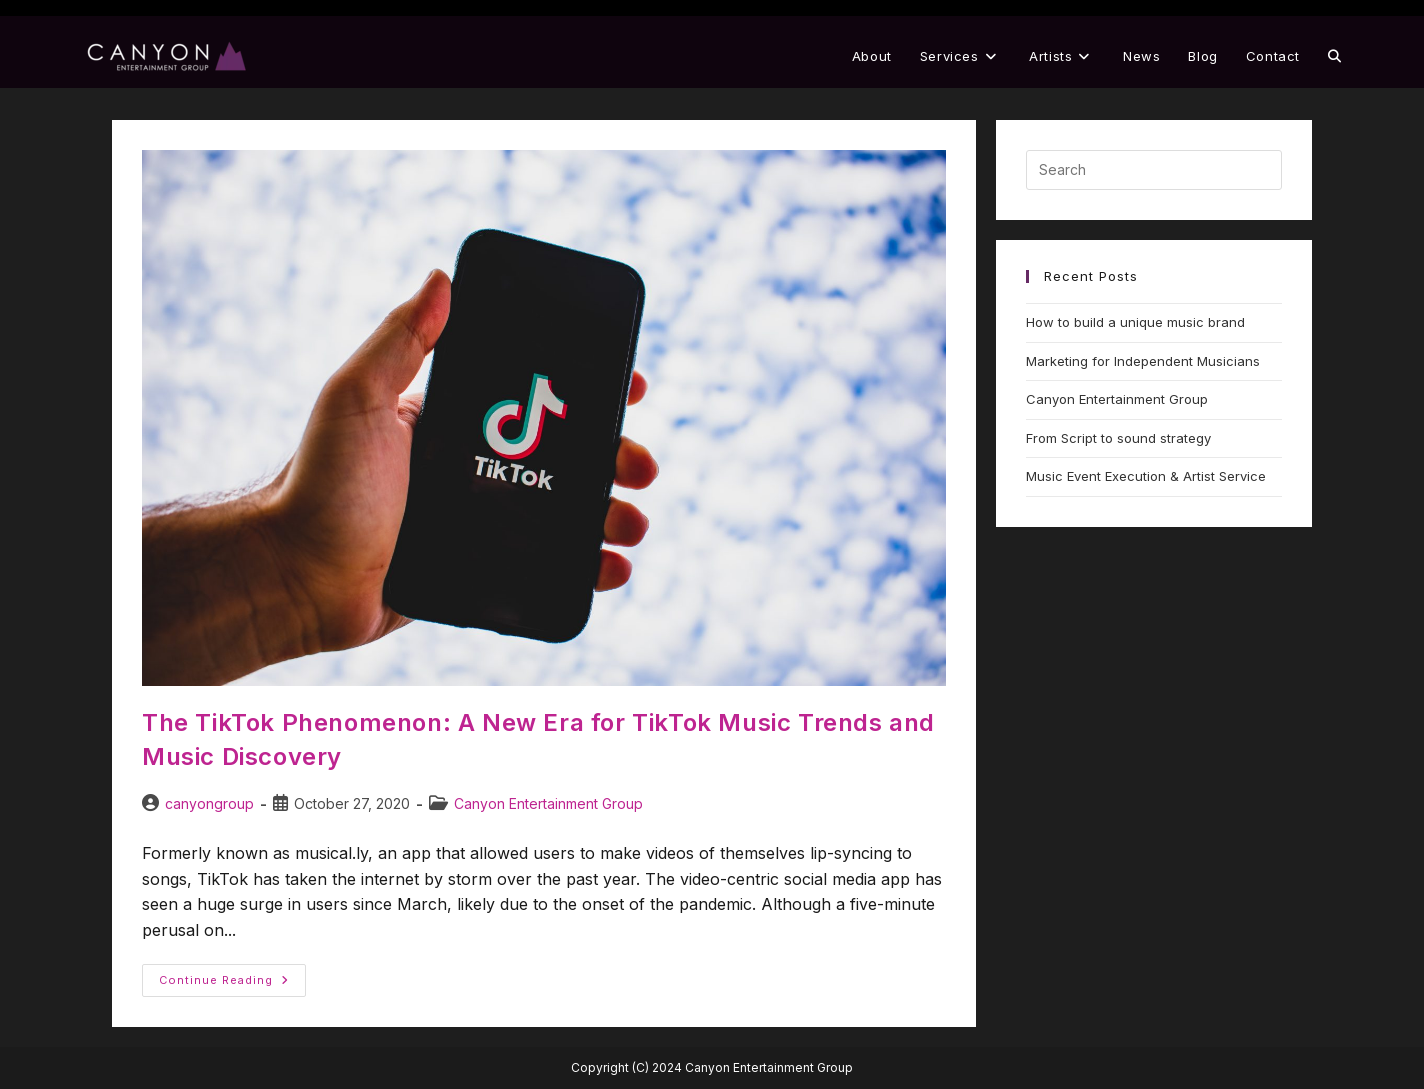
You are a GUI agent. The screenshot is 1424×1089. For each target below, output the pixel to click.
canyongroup (209, 803)
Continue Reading (232, 975)
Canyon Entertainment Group (548, 803)
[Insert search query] (1154, 170)
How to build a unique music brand (1135, 322)
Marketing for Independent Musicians (1143, 361)
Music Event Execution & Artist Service (1146, 476)
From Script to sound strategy (1118, 438)
